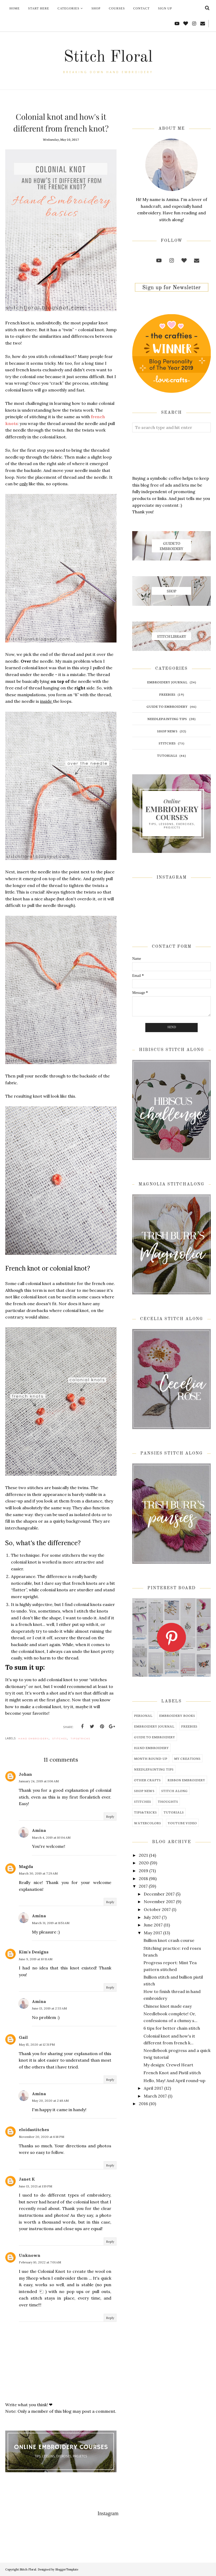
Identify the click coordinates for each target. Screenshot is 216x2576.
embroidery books (177, 1715)
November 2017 (159, 1901)
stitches (59, 1738)
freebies (167, 694)
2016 (143, 2103)
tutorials (167, 755)
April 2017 (153, 2088)
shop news (167, 731)
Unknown (29, 2255)
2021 (143, 1855)
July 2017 (152, 1917)
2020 (144, 1862)
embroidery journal (167, 682)
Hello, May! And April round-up (174, 2080)
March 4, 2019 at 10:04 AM (51, 1837)
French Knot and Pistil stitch (172, 2072)
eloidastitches (34, 2129)
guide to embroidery (167, 706)
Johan (25, 1774)
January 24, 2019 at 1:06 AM (39, 1781)
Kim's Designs (33, 1951)
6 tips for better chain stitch (171, 2028)
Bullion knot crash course (168, 1940)
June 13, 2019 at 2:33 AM (49, 2008)
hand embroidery (33, 1738)
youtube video (182, 1823)
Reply (110, 1816)
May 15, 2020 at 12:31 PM (37, 2044)
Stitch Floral (108, 57)
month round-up (150, 1758)
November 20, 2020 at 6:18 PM (41, 2137)
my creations (187, 1758)
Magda (26, 1866)
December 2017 (159, 1894)
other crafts (147, 1780)
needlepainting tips (167, 718)
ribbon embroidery (186, 1780)
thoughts (168, 1801)
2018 (143, 1878)
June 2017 (153, 1924)
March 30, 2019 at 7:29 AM (38, 1873)
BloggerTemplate (66, 2569)
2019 (143, 1870)
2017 (143, 1886)
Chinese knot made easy (167, 2006)
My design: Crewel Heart (168, 2064)
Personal (143, 1715)
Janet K (27, 2179)
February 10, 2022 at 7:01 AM (40, 2262)
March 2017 (155, 2096)
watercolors (147, 1823)
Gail (23, 2037)
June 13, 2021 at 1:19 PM (35, 2186)
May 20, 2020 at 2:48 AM (50, 2101)
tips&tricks (80, 1738)
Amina (39, 1830)
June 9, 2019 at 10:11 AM (35, 1959)
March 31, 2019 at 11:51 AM (50, 1923)
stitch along (174, 1790)
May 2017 (153, 1932)
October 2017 (157, 1909)
